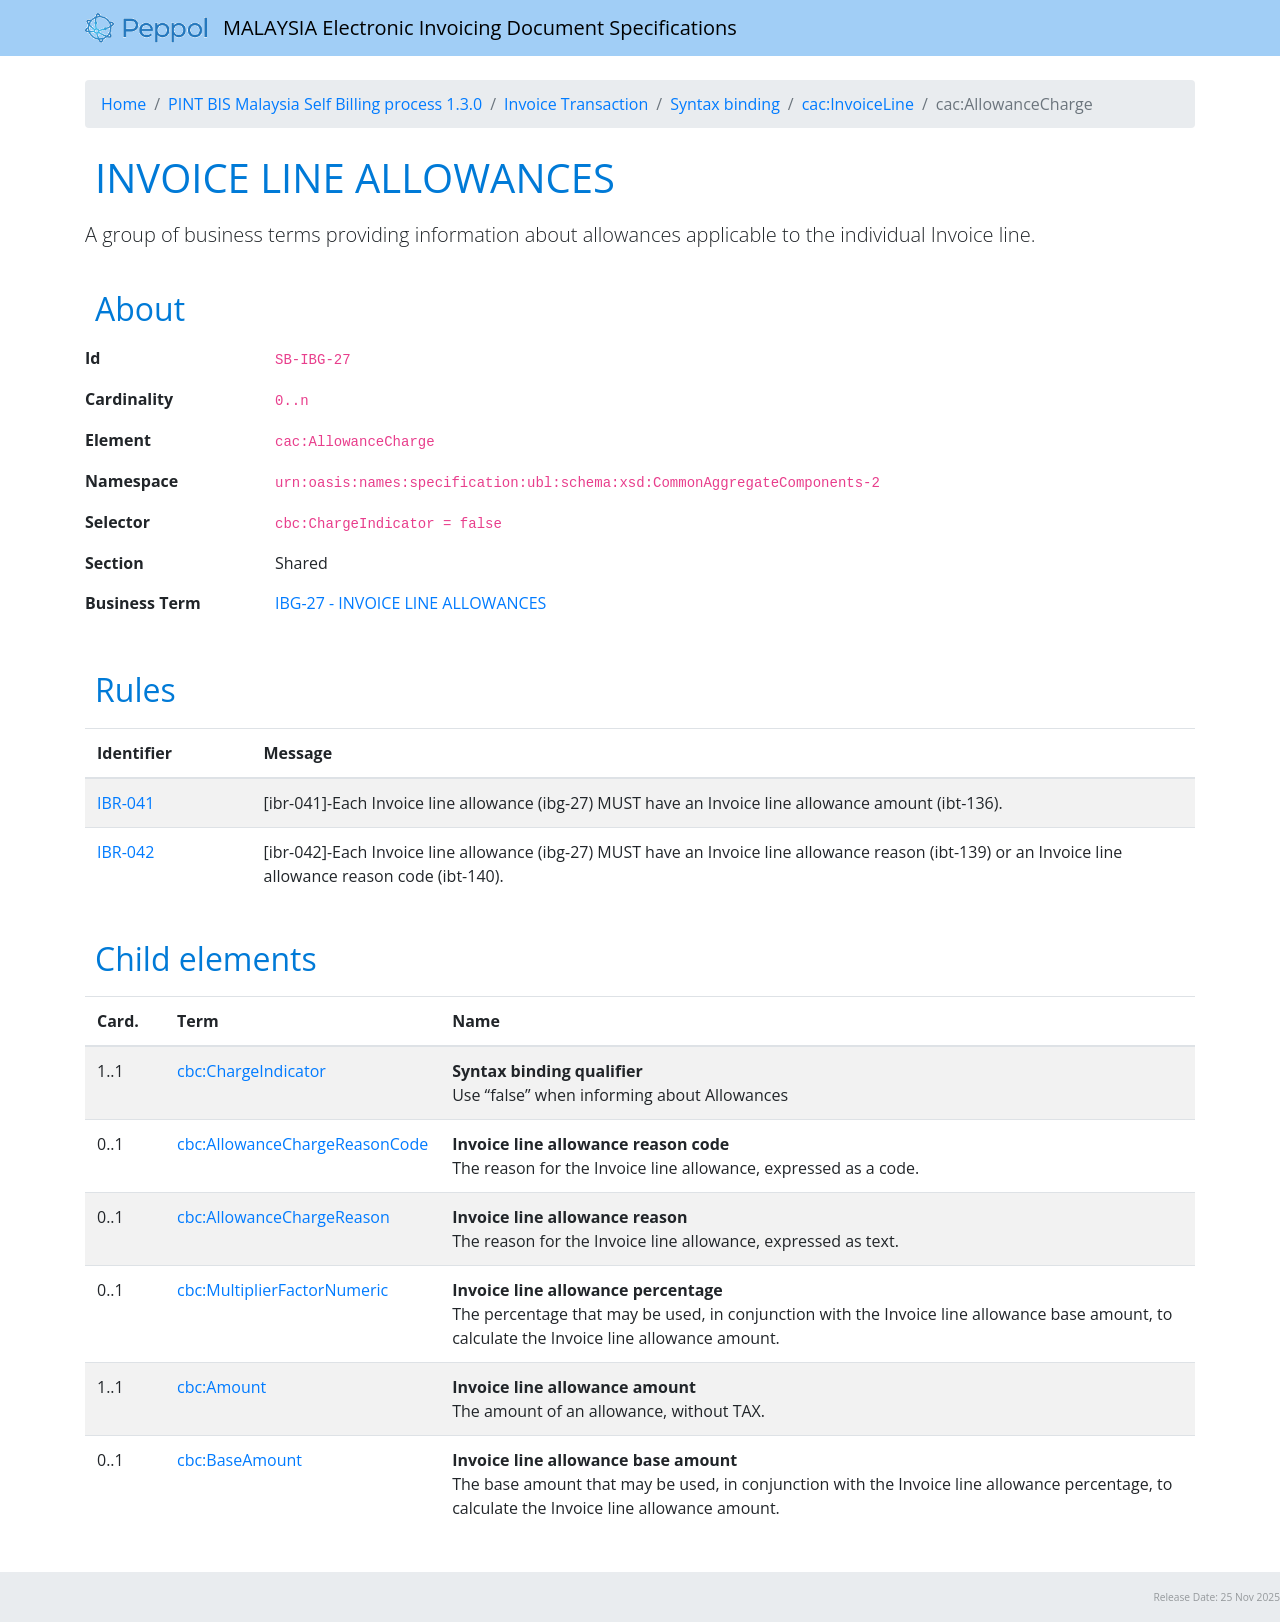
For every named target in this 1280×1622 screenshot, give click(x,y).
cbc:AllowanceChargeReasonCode (302, 1144)
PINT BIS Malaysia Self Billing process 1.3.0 (325, 104)
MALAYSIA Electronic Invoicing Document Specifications (411, 28)
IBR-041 (125, 803)
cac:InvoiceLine (858, 104)
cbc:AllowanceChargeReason (283, 1217)
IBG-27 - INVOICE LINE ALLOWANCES (410, 603)
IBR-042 (125, 852)
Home (123, 104)
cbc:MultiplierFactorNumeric (282, 1290)
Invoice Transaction (576, 104)
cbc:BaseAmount (239, 1460)
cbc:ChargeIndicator (251, 1071)
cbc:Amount (221, 1387)
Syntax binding (725, 104)
